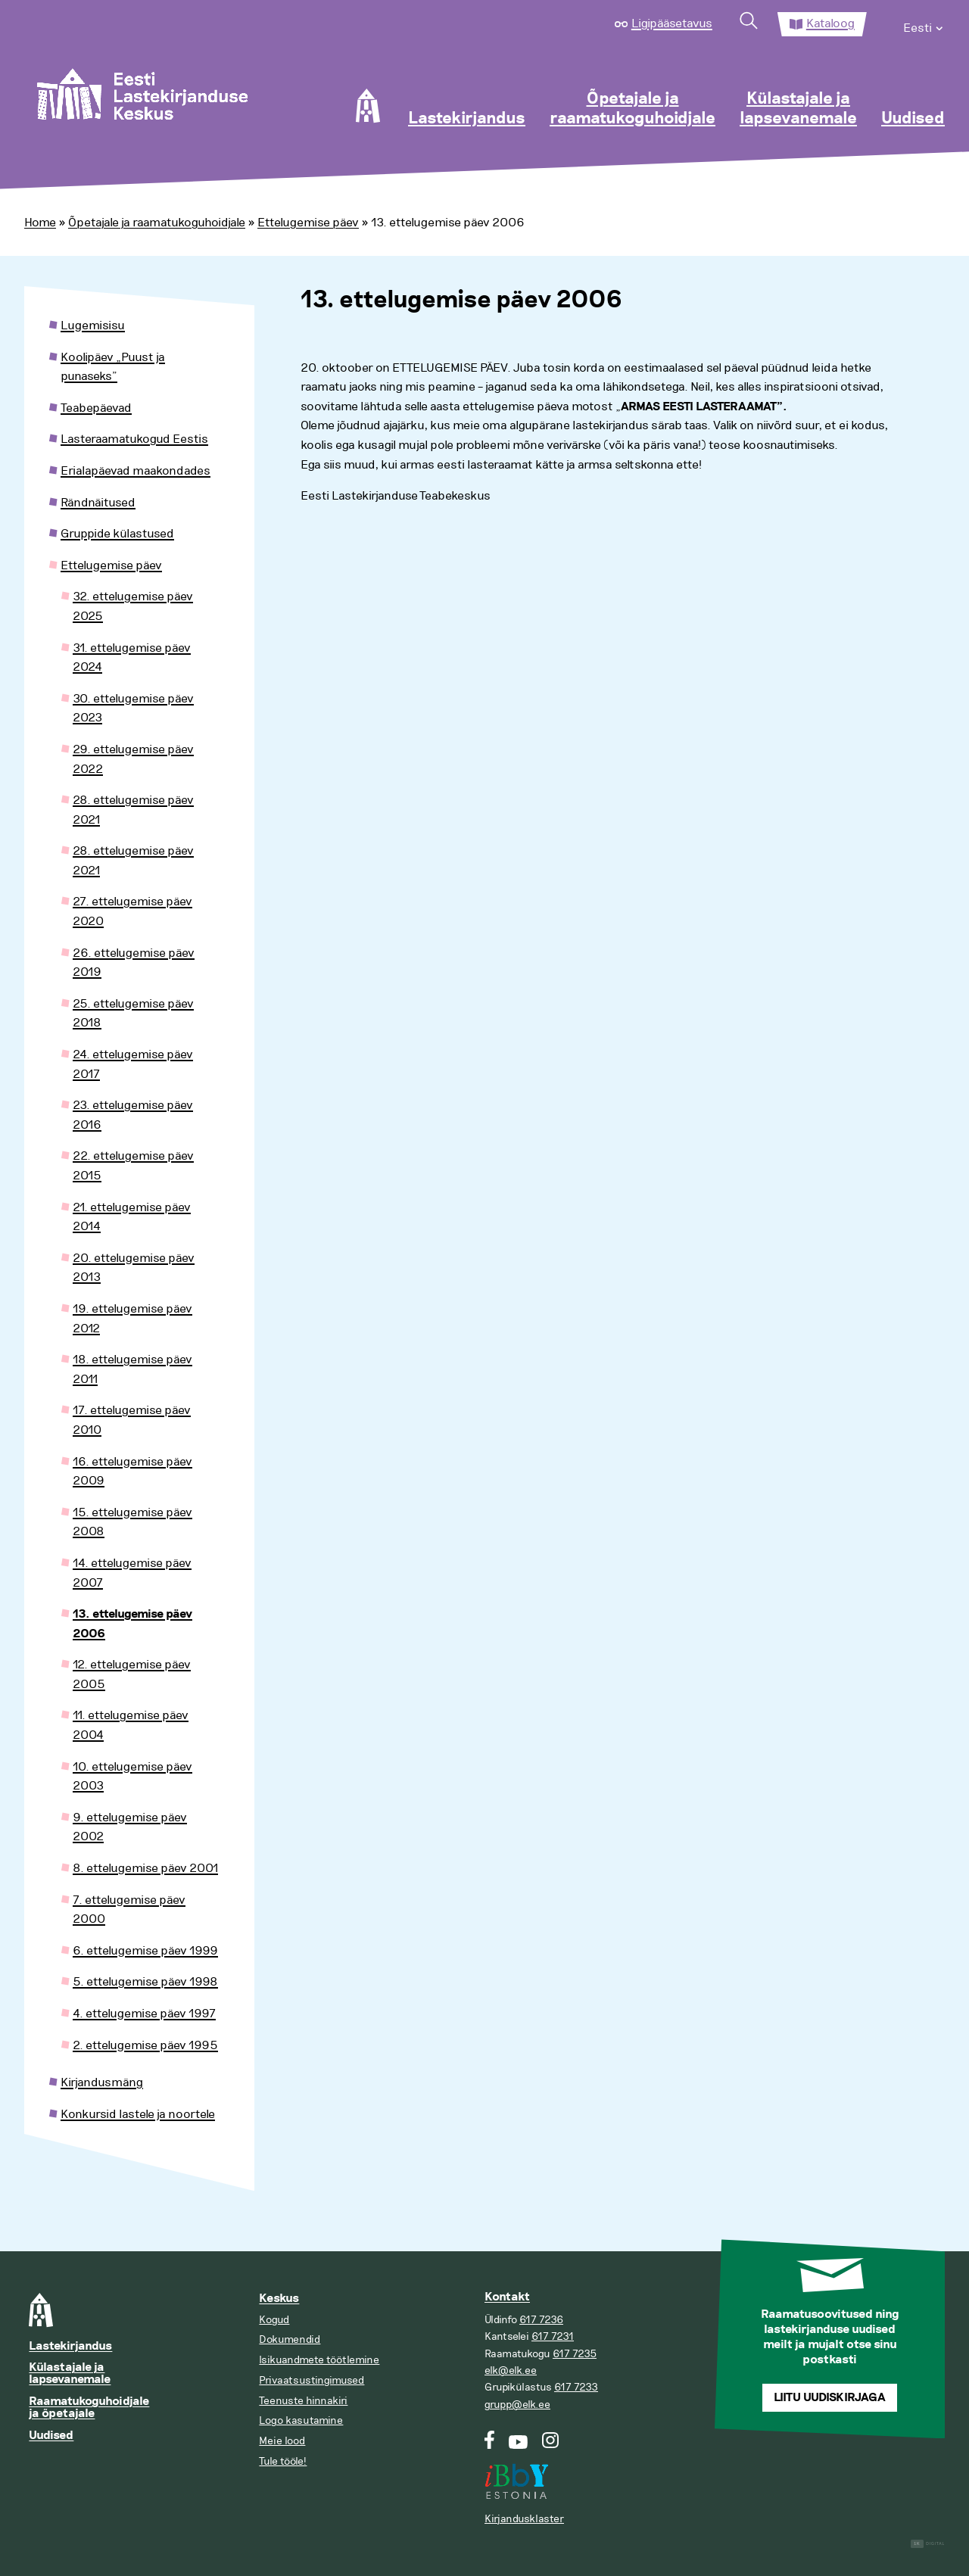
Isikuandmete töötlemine (319, 2359)
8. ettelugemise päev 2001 (145, 1868)
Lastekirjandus (466, 119)
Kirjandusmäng (102, 2082)
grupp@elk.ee (517, 2404)
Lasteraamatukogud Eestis (134, 439)
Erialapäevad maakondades (135, 470)
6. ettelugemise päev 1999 (145, 1950)
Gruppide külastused (117, 533)
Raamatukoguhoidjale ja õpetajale (89, 2408)
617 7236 (541, 2319)
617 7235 (575, 2353)
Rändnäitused (98, 502)
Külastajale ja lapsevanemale (798, 109)
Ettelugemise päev (308, 222)
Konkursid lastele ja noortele (138, 2114)
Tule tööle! (283, 2461)
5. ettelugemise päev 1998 (145, 1981)
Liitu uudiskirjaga (830, 2398)
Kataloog (830, 23)
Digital (928, 2544)
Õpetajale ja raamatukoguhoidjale (632, 109)
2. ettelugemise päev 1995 (145, 2045)
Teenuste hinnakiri (303, 2400)
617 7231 (552, 2336)
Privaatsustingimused (311, 2380)
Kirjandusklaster (524, 2518)
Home (40, 222)
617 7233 (576, 2387)
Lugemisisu (93, 325)
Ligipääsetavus (671, 23)
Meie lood (282, 2440)
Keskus (279, 2299)
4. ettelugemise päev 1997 (144, 2013)
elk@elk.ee (510, 2370)
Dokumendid (289, 2339)
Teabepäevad (96, 408)
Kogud (274, 2319)
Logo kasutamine (301, 2420)
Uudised (913, 119)
